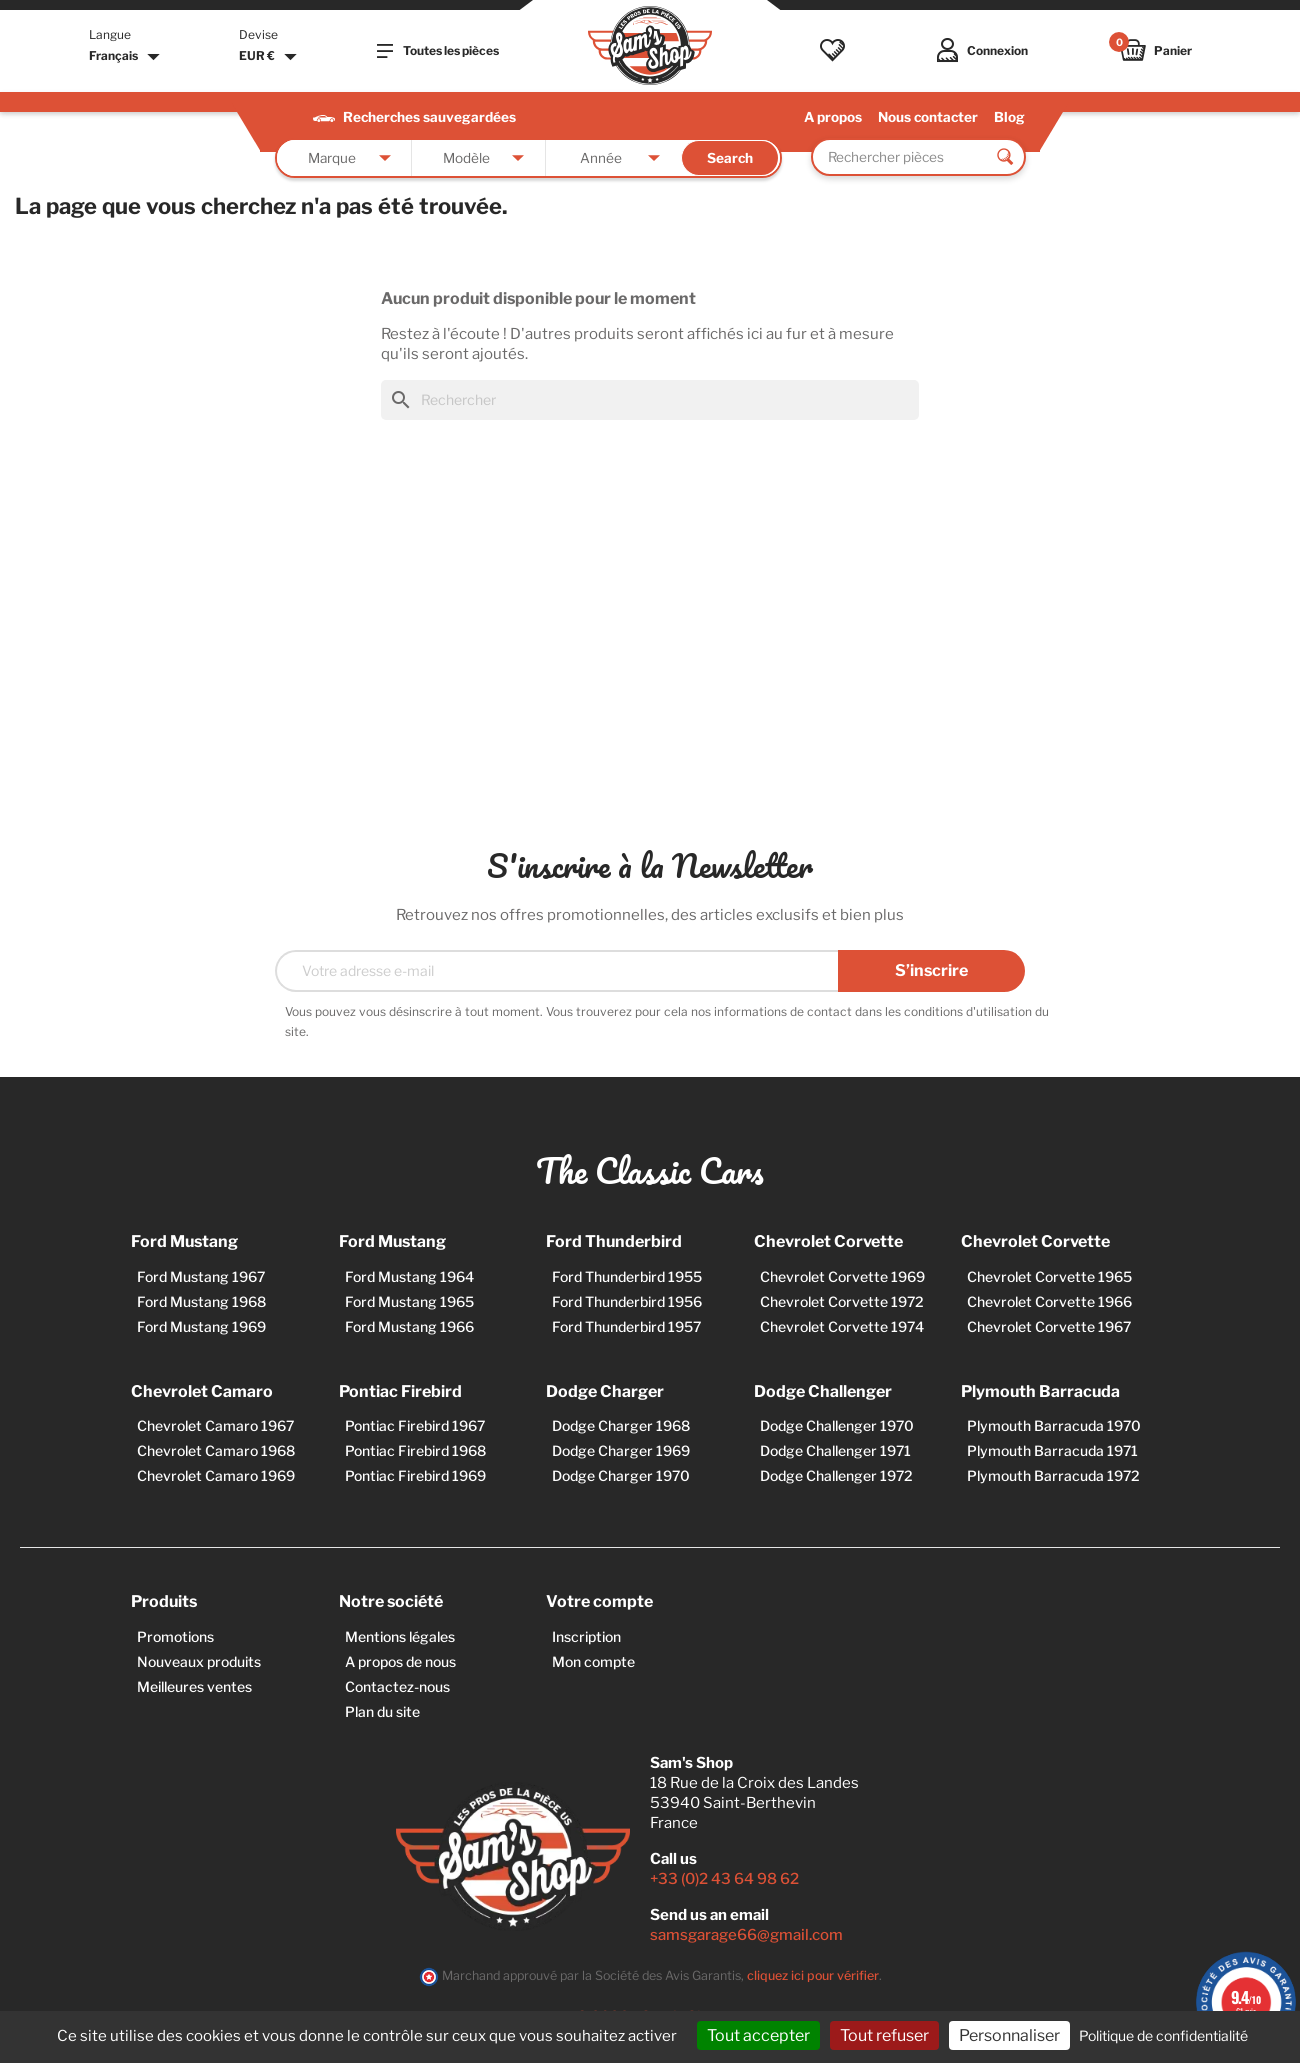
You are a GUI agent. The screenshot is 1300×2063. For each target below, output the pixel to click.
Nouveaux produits (199, 1661)
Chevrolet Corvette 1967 (1049, 1326)
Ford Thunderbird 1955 (627, 1276)
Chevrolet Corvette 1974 (842, 1326)
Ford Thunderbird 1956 (627, 1301)
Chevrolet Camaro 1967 (215, 1425)
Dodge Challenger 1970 (837, 1425)
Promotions (175, 1636)
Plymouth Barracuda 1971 (1052, 1450)
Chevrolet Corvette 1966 (1049, 1301)
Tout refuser (884, 2035)
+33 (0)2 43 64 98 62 (724, 1879)
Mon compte (593, 1661)
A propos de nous (400, 1661)
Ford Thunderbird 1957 (626, 1326)
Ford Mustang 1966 (409, 1326)
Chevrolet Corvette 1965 (1049, 1276)
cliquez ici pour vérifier (813, 1975)
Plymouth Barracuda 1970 (1054, 1425)
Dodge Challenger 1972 (836, 1475)
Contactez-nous (397, 1686)
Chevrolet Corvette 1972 (842, 1301)
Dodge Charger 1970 (621, 1475)
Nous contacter (928, 117)
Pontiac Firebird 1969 (415, 1475)
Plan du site (382, 1711)
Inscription (586, 1636)
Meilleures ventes (194, 1686)
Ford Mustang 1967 (201, 1276)
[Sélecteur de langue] (127, 57)
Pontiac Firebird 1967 (415, 1425)
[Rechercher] (650, 400)
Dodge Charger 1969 (621, 1450)
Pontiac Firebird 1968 (415, 1450)
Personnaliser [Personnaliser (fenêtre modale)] (1009, 2035)
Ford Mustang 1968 (201, 1301)
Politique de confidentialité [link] (1163, 2035)
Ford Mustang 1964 (409, 1276)
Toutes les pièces (438, 51)
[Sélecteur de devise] (270, 57)
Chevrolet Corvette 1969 (842, 1276)
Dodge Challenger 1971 (835, 1450)
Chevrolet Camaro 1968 (216, 1450)
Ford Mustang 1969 (201, 1326)
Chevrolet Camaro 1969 (216, 1475)
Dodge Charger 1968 (621, 1425)
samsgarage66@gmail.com (746, 1935)
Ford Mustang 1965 (409, 1301)
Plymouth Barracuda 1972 (1053, 1475)
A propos (833, 117)
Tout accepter (758, 2035)
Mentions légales (400, 1636)
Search (730, 158)
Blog (1009, 117)
